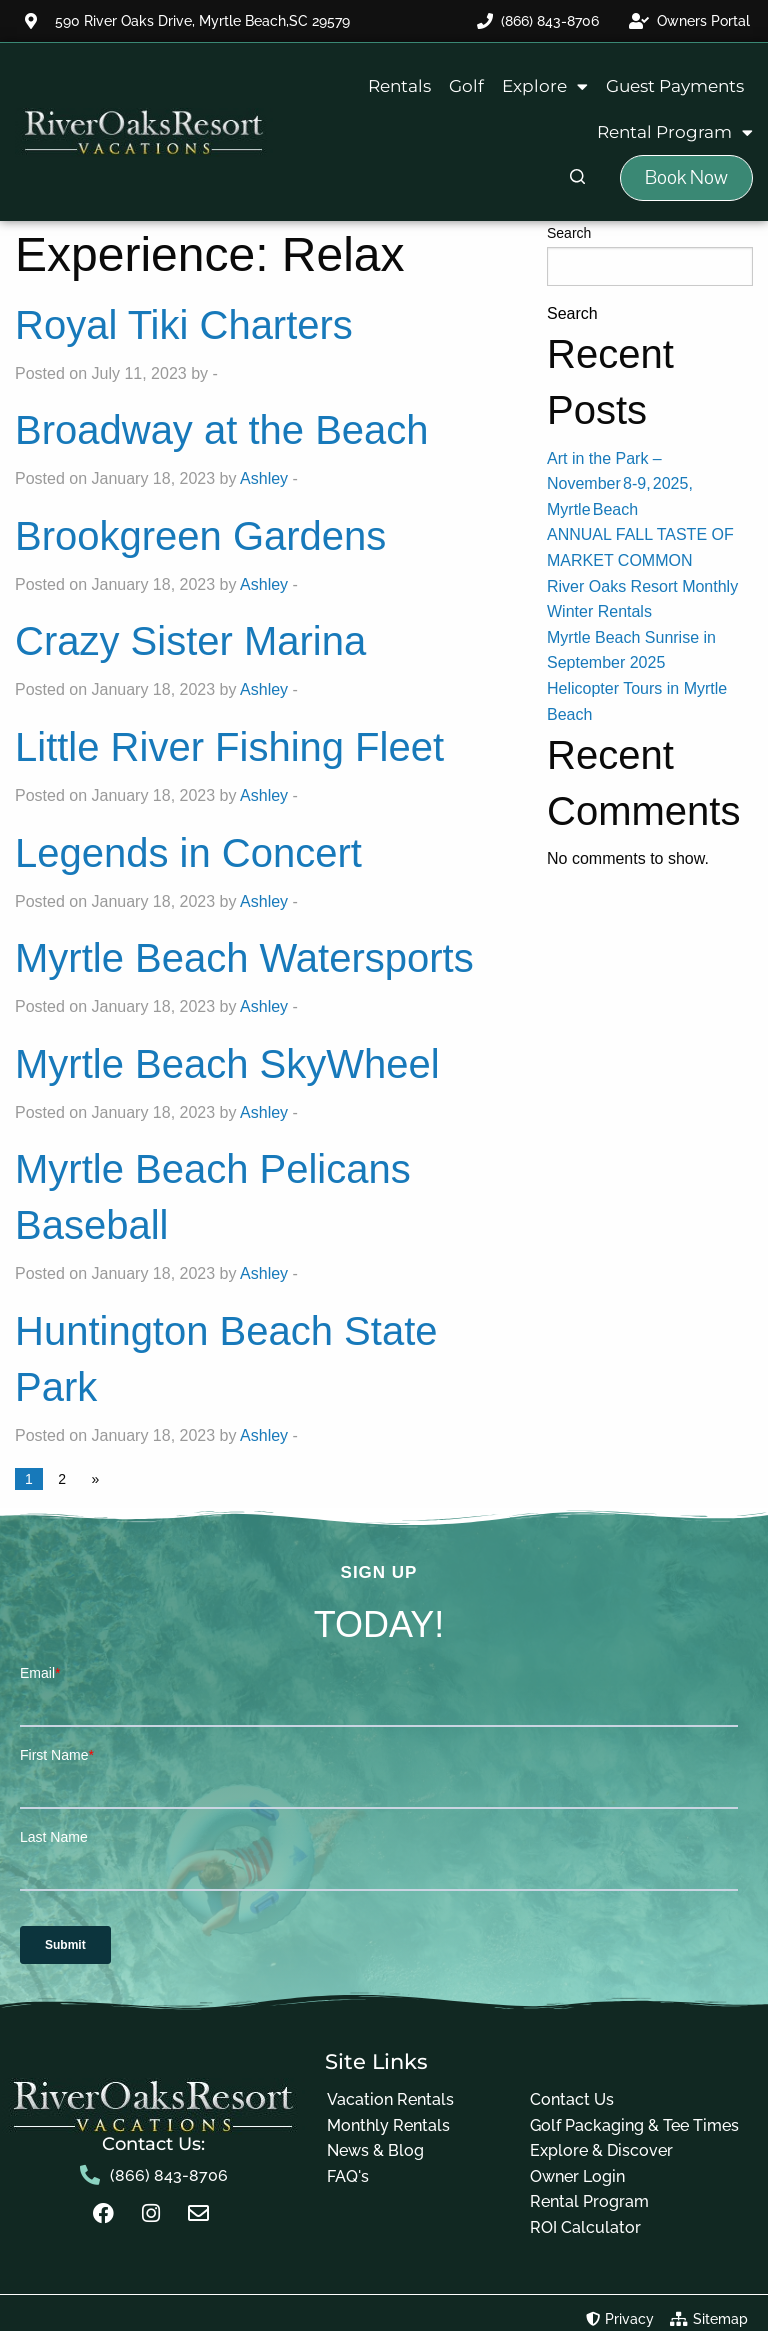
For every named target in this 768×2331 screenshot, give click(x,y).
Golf (466, 86)
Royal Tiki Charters (184, 325)
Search (569, 233)
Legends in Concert (188, 853)
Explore (545, 86)
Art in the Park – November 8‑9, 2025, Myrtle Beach (620, 484)
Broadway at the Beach (222, 430)
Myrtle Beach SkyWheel (227, 1064)
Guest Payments (675, 86)
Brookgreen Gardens (200, 536)
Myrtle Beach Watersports (244, 958)
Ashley (264, 478)
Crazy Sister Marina (190, 641)
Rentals (399, 86)
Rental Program (675, 132)
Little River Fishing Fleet (229, 747)
